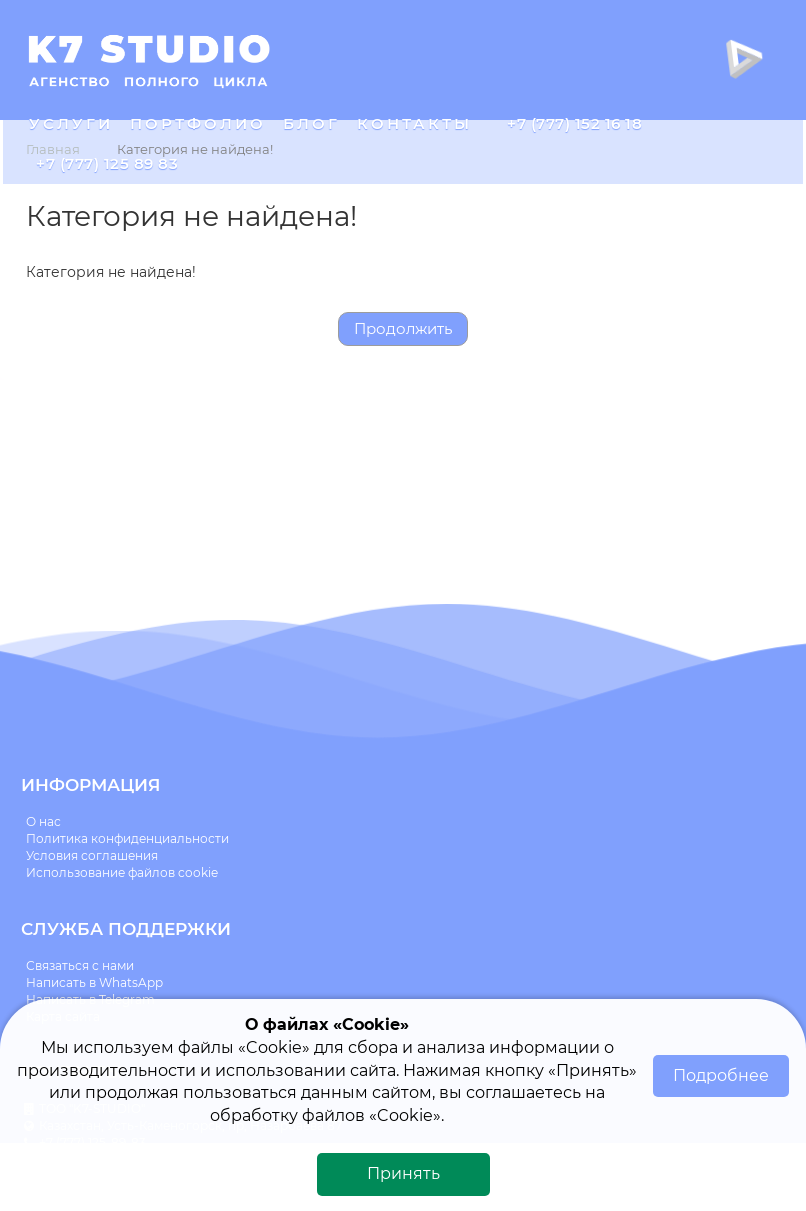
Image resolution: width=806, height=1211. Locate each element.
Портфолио (198, 123)
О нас (43, 821)
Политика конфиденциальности (127, 838)
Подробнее (721, 1075)
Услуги (71, 123)
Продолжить (403, 328)
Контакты (414, 123)
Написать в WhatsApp (94, 982)
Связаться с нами (80, 965)
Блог (311, 123)
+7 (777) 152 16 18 (574, 123)
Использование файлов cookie (122, 872)
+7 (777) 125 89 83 (107, 163)
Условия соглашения (92, 855)
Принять (403, 1173)
